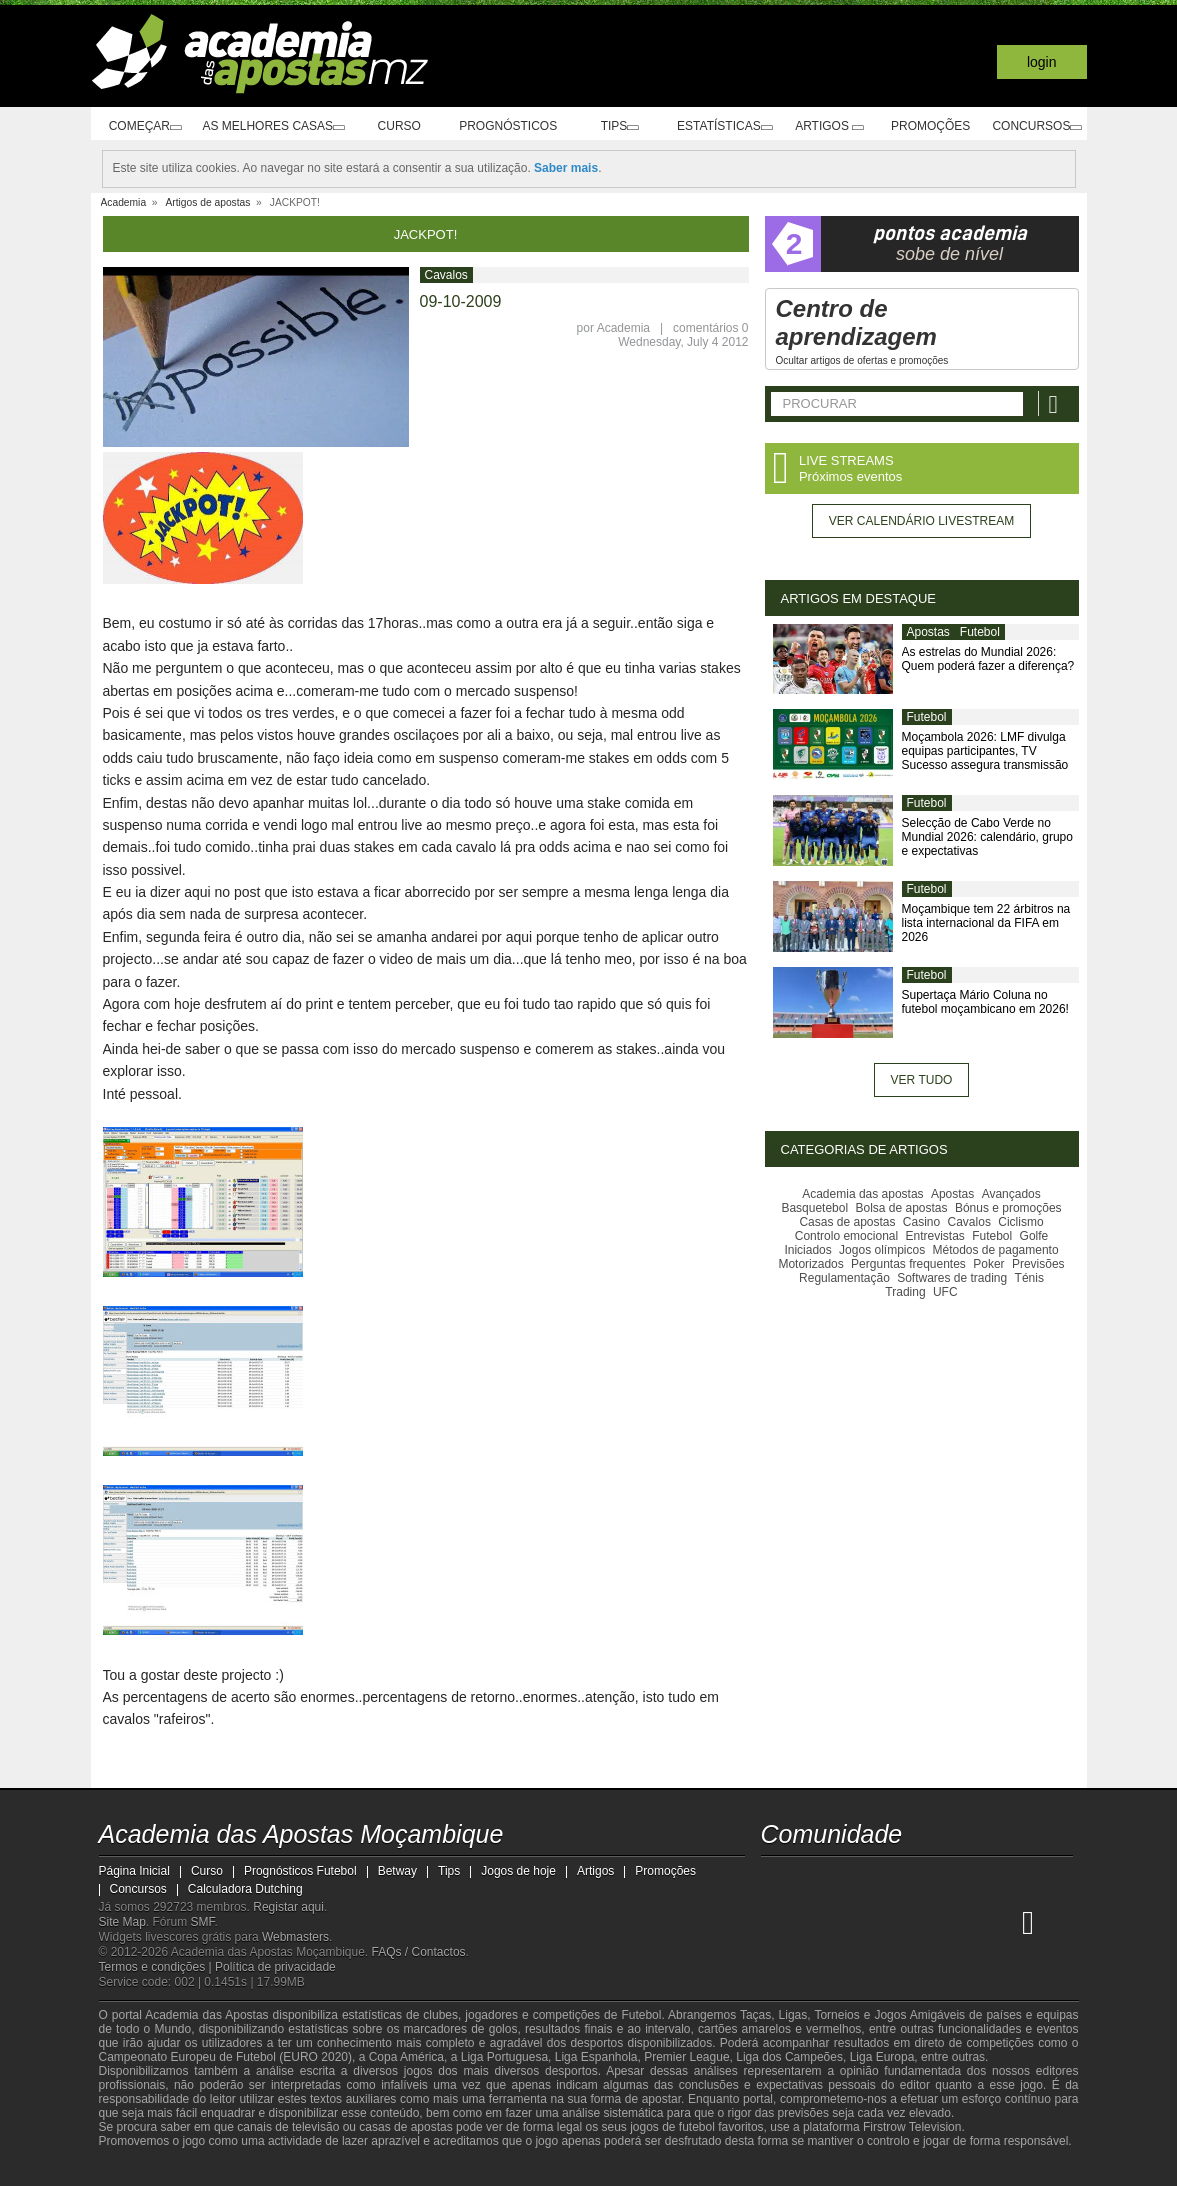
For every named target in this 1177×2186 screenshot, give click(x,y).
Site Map (122, 1922)
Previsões (1038, 1264)
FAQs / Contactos (419, 1952)
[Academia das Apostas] (815, 1922)
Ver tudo (922, 1080)
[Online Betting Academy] (890, 1922)
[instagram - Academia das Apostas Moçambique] (852, 1880)
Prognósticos (508, 126)
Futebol (980, 632)
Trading (905, 1292)
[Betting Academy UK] (1002, 1922)
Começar (140, 126)
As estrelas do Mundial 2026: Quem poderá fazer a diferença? (988, 659)
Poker (988, 1264)
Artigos (829, 126)
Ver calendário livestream (921, 521)
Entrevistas (934, 1236)
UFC (945, 1292)
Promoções (926, 126)
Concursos (1033, 126)
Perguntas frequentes (908, 1264)
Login (1042, 62)
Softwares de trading (952, 1278)
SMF (203, 1922)
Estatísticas (722, 126)
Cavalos (446, 275)
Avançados (1011, 1194)
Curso (401, 126)
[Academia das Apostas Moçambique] (778, 1922)
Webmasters (295, 1937)
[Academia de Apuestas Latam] (964, 1922)
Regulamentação (844, 1278)
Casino (921, 1222)
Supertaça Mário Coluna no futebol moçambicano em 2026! (985, 1002)
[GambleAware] (150, 2169)
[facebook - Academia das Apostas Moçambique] (815, 1880)
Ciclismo (1020, 1222)
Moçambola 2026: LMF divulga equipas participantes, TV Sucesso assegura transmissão (985, 751)
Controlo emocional (846, 1236)
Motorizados (810, 1264)
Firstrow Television (912, 2127)
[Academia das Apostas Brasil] (852, 1922)
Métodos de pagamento (996, 1250)
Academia (623, 328)
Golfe (1034, 1236)
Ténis (1029, 1278)
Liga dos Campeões (789, 2057)
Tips (615, 126)
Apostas (928, 632)
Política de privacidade (275, 1967)
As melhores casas (272, 126)
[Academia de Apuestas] (927, 1922)
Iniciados (807, 1250)
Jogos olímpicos (882, 1250)
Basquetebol (814, 1208)
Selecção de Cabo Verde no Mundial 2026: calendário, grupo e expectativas (987, 837)
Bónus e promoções (1008, 1208)
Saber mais (566, 168)
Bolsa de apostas (901, 1208)
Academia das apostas (862, 1194)
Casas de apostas (847, 1222)
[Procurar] (1056, 403)
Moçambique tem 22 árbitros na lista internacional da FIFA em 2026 (986, 923)
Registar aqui (288, 1907)
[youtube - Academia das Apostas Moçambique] (778, 1880)
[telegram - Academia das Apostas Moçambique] (890, 1880)
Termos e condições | (157, 1967)
